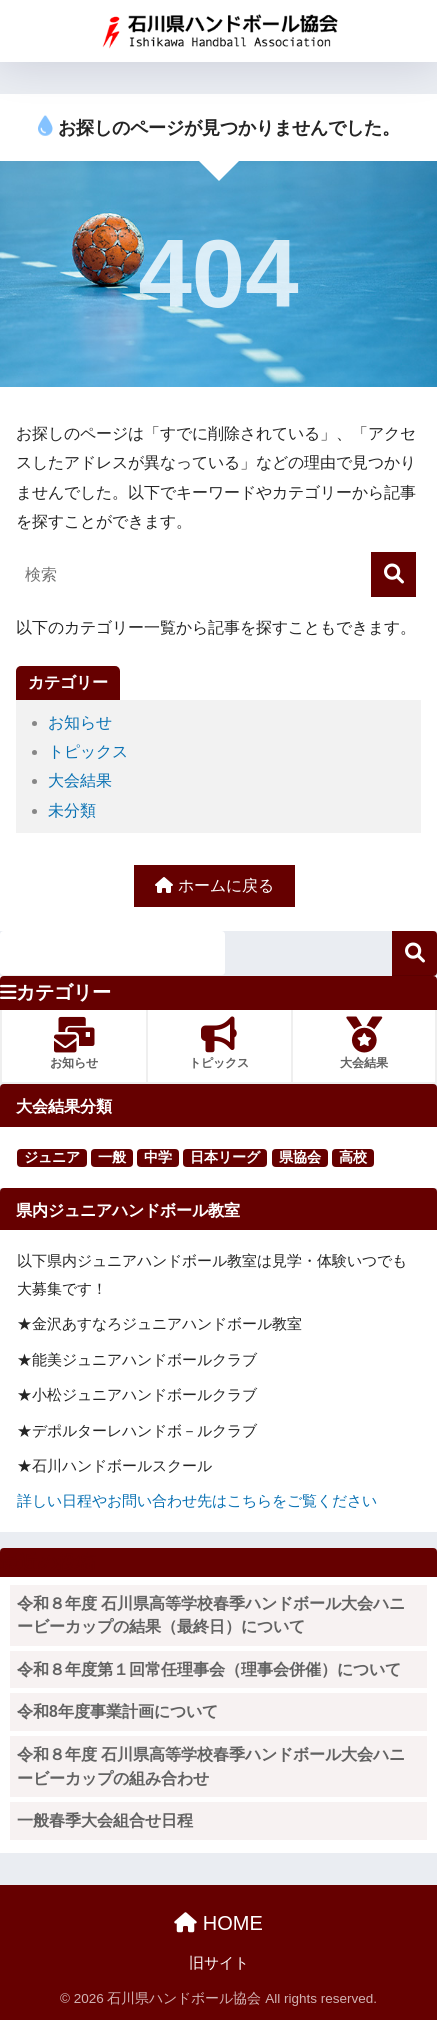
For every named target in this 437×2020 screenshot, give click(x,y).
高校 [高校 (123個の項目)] (353, 1157)
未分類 (72, 810)
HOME (218, 1923)
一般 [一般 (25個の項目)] (112, 1157)
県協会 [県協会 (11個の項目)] (300, 1157)
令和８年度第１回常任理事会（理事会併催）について (209, 1669)
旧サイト (219, 1963)
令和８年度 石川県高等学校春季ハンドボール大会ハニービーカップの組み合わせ (211, 1766)
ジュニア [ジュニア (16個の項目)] (52, 1157)
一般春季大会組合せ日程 (105, 1820)
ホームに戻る (214, 885)
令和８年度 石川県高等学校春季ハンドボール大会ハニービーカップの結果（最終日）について (211, 1615)
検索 (414, 953)
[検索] (393, 574)
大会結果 (80, 780)
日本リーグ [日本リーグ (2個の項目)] (225, 1157)
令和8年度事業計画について (117, 1711)
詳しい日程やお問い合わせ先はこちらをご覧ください (197, 1500)
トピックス (88, 751)
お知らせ (80, 722)
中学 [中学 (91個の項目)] (158, 1157)
